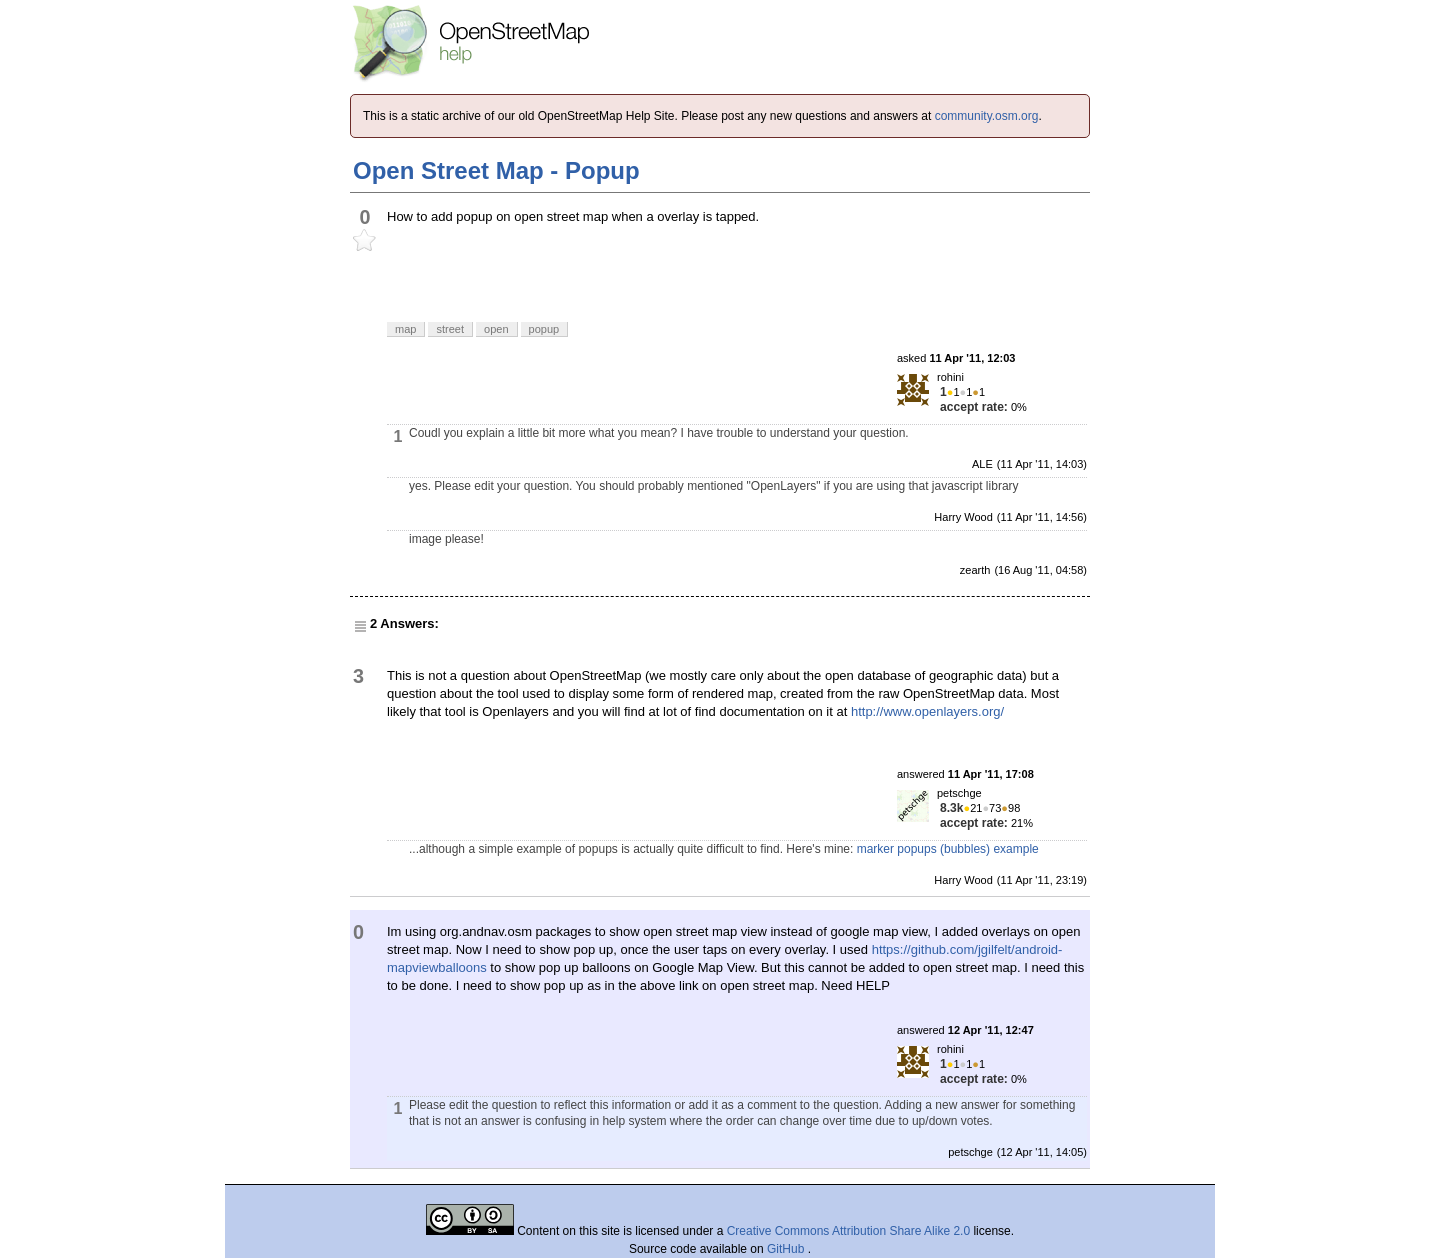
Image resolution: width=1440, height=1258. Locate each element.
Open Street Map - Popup (496, 170)
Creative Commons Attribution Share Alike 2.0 (848, 1231)
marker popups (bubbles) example (948, 849)
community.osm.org (987, 116)
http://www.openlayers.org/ (927, 711)
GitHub (787, 1249)
